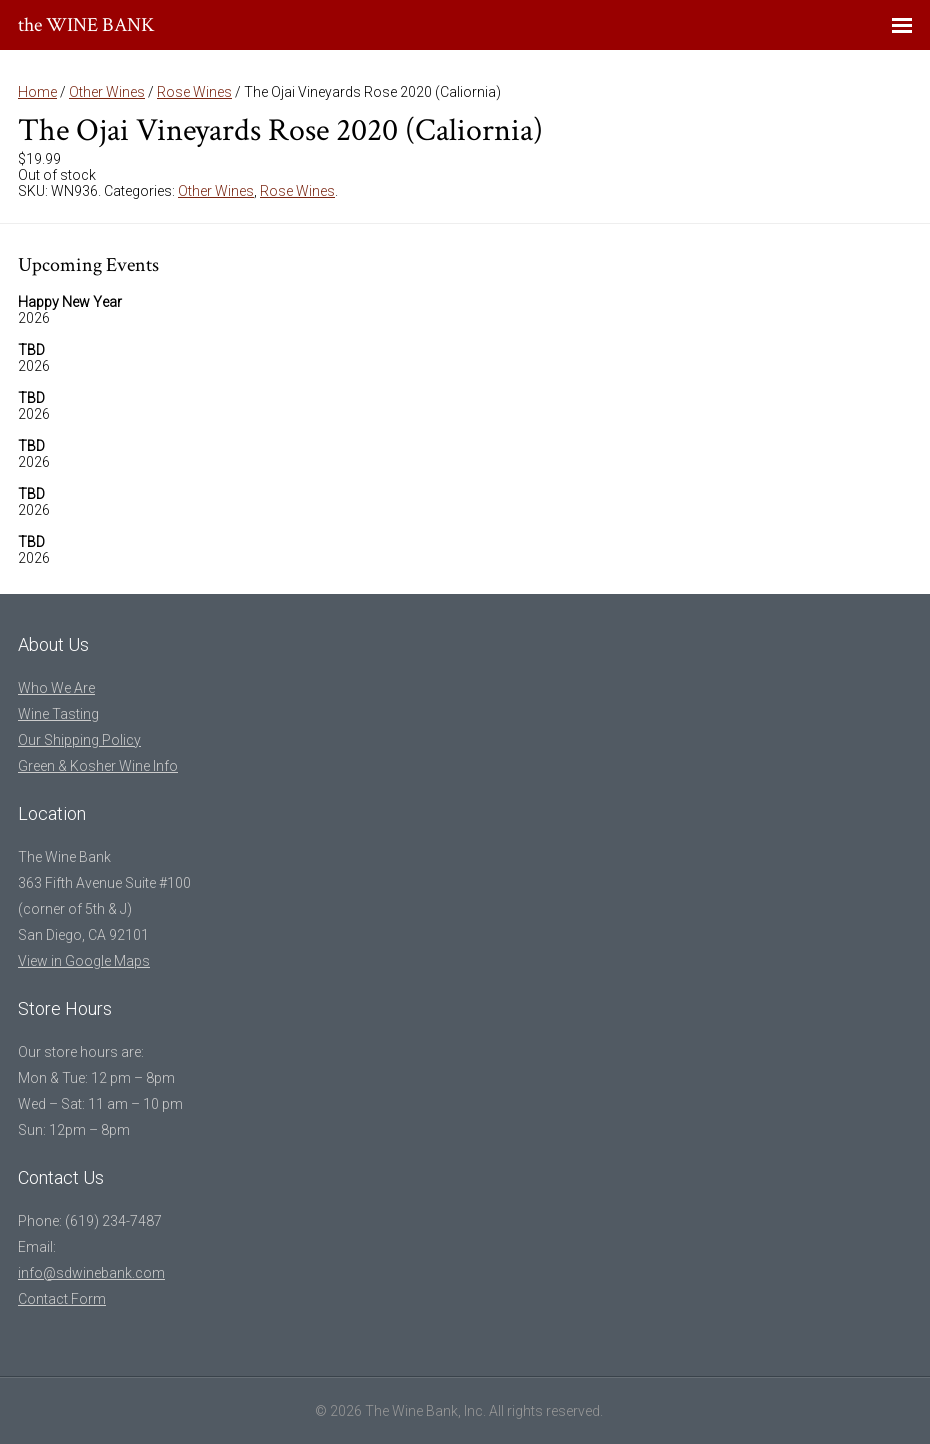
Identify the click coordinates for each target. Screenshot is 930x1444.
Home (37, 92)
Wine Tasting (58, 714)
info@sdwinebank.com (91, 1273)
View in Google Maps (84, 961)
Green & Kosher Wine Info (98, 766)
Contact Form (62, 1299)
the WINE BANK (86, 25)
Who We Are (56, 688)
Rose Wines (194, 92)
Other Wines (107, 92)
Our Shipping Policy (79, 740)
